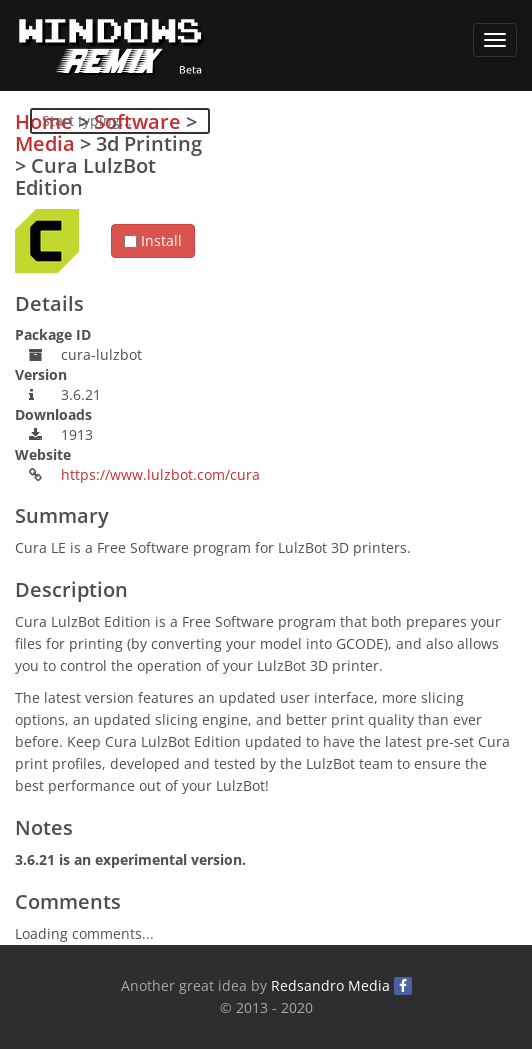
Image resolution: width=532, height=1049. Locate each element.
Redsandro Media (330, 985)
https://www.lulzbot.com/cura (160, 474)
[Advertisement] (367, 251)
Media (45, 143)
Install (153, 240)
